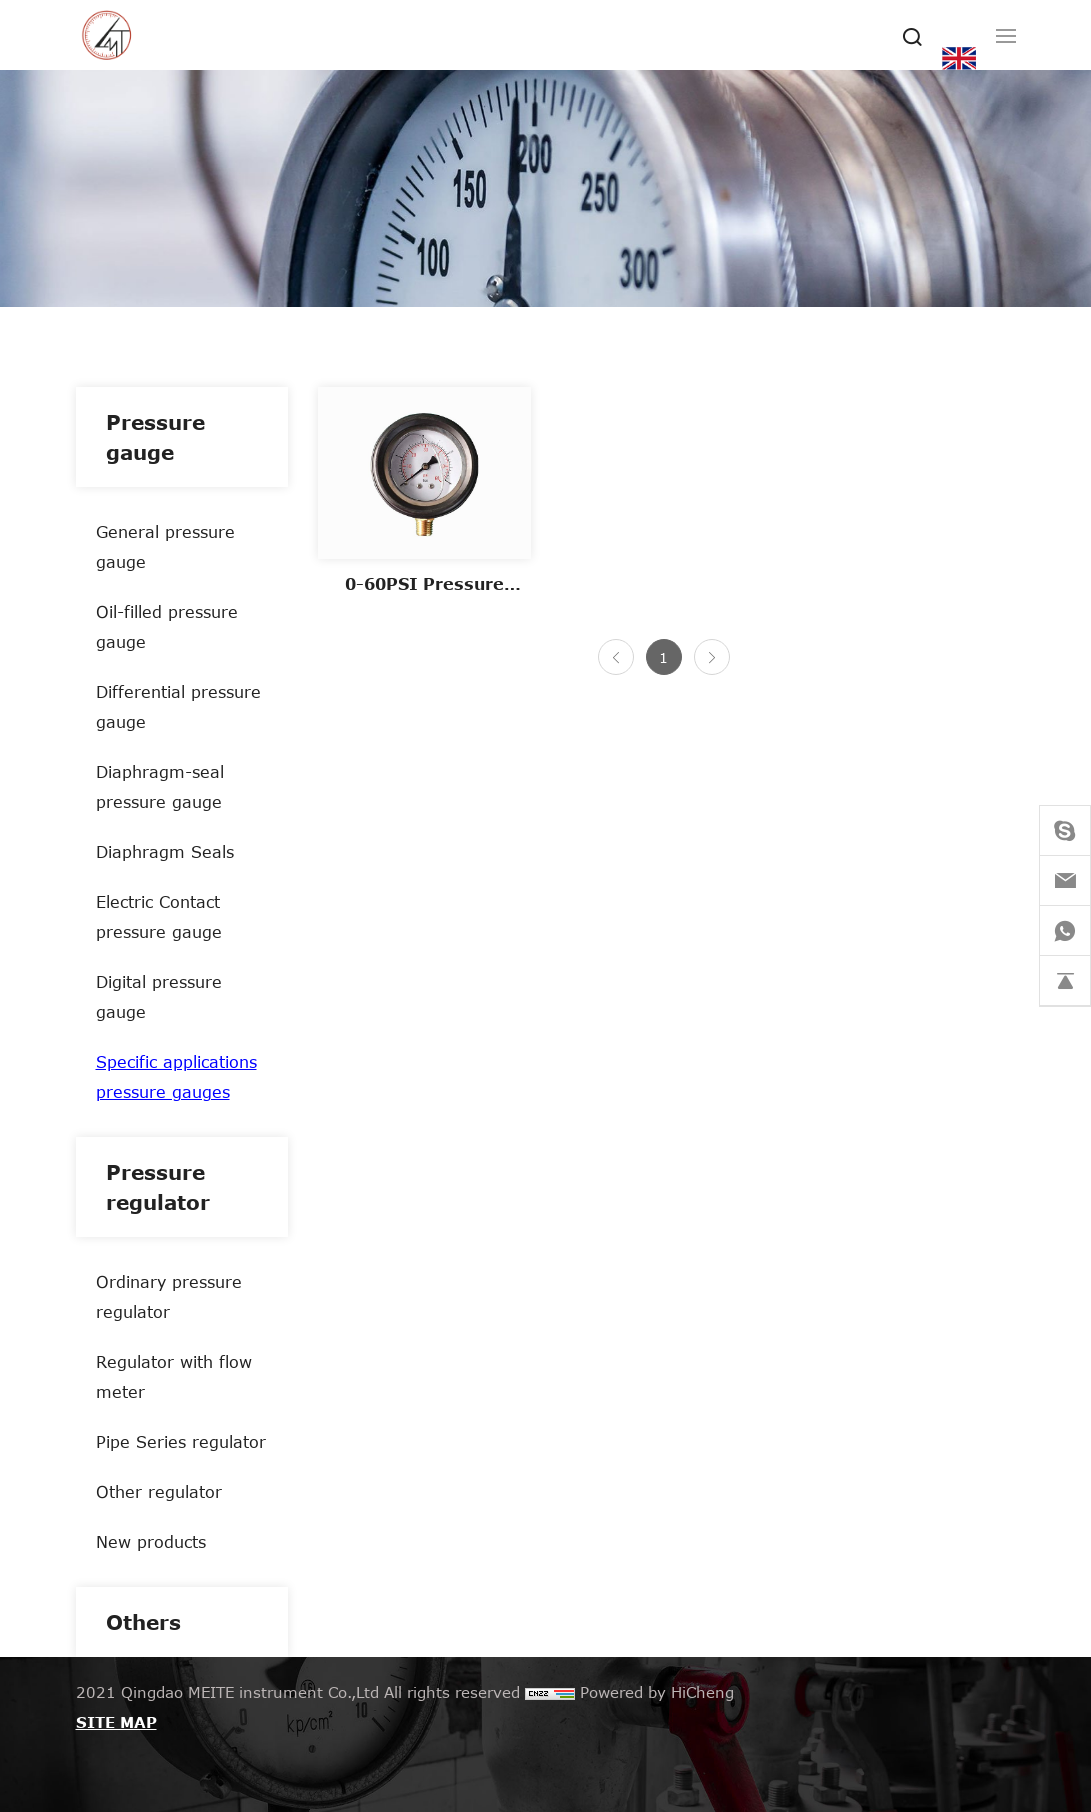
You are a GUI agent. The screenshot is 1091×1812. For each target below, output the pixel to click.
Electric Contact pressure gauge (159, 916)
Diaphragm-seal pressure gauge (160, 786)
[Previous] (616, 657)
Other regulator (159, 1491)
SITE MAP (116, 1722)
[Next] (712, 657)
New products (151, 1541)
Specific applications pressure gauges (176, 1076)
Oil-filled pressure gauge (167, 626)
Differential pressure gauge (178, 706)
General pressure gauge (165, 546)
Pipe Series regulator (181, 1441)
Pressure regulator (158, 1187)
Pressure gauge (155, 437)
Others (143, 1622)
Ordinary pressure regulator (169, 1296)
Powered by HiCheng (657, 1692)
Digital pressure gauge (159, 996)
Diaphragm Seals (165, 851)
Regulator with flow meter (174, 1376)
